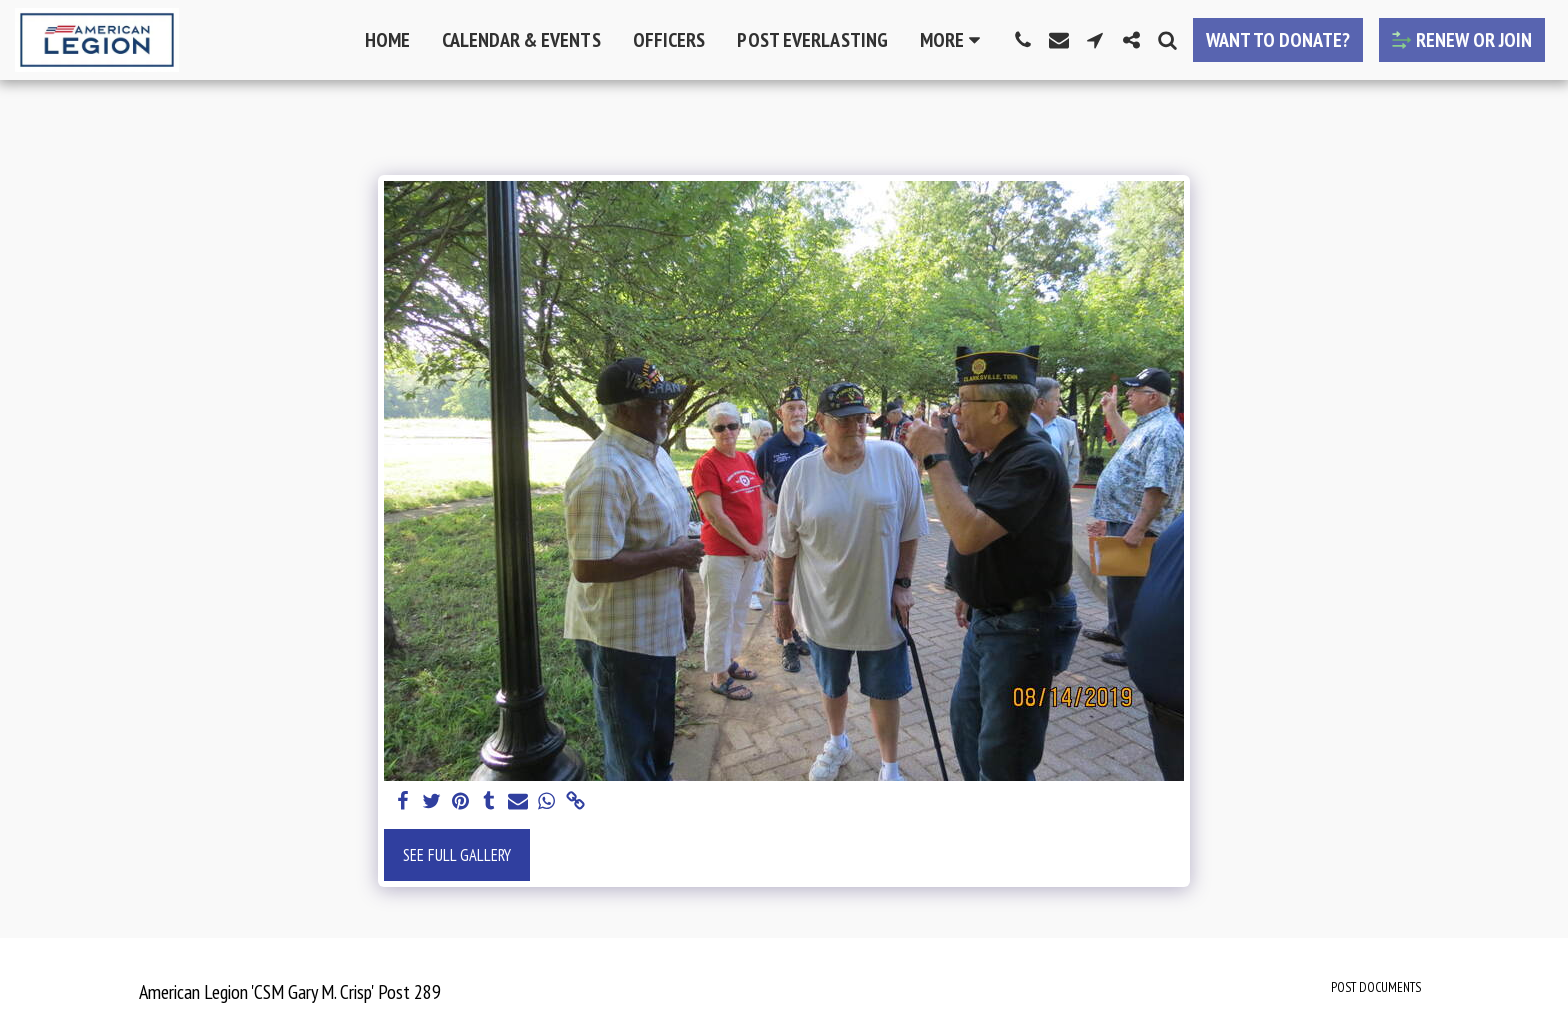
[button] (1023, 40)
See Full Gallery (457, 855)
